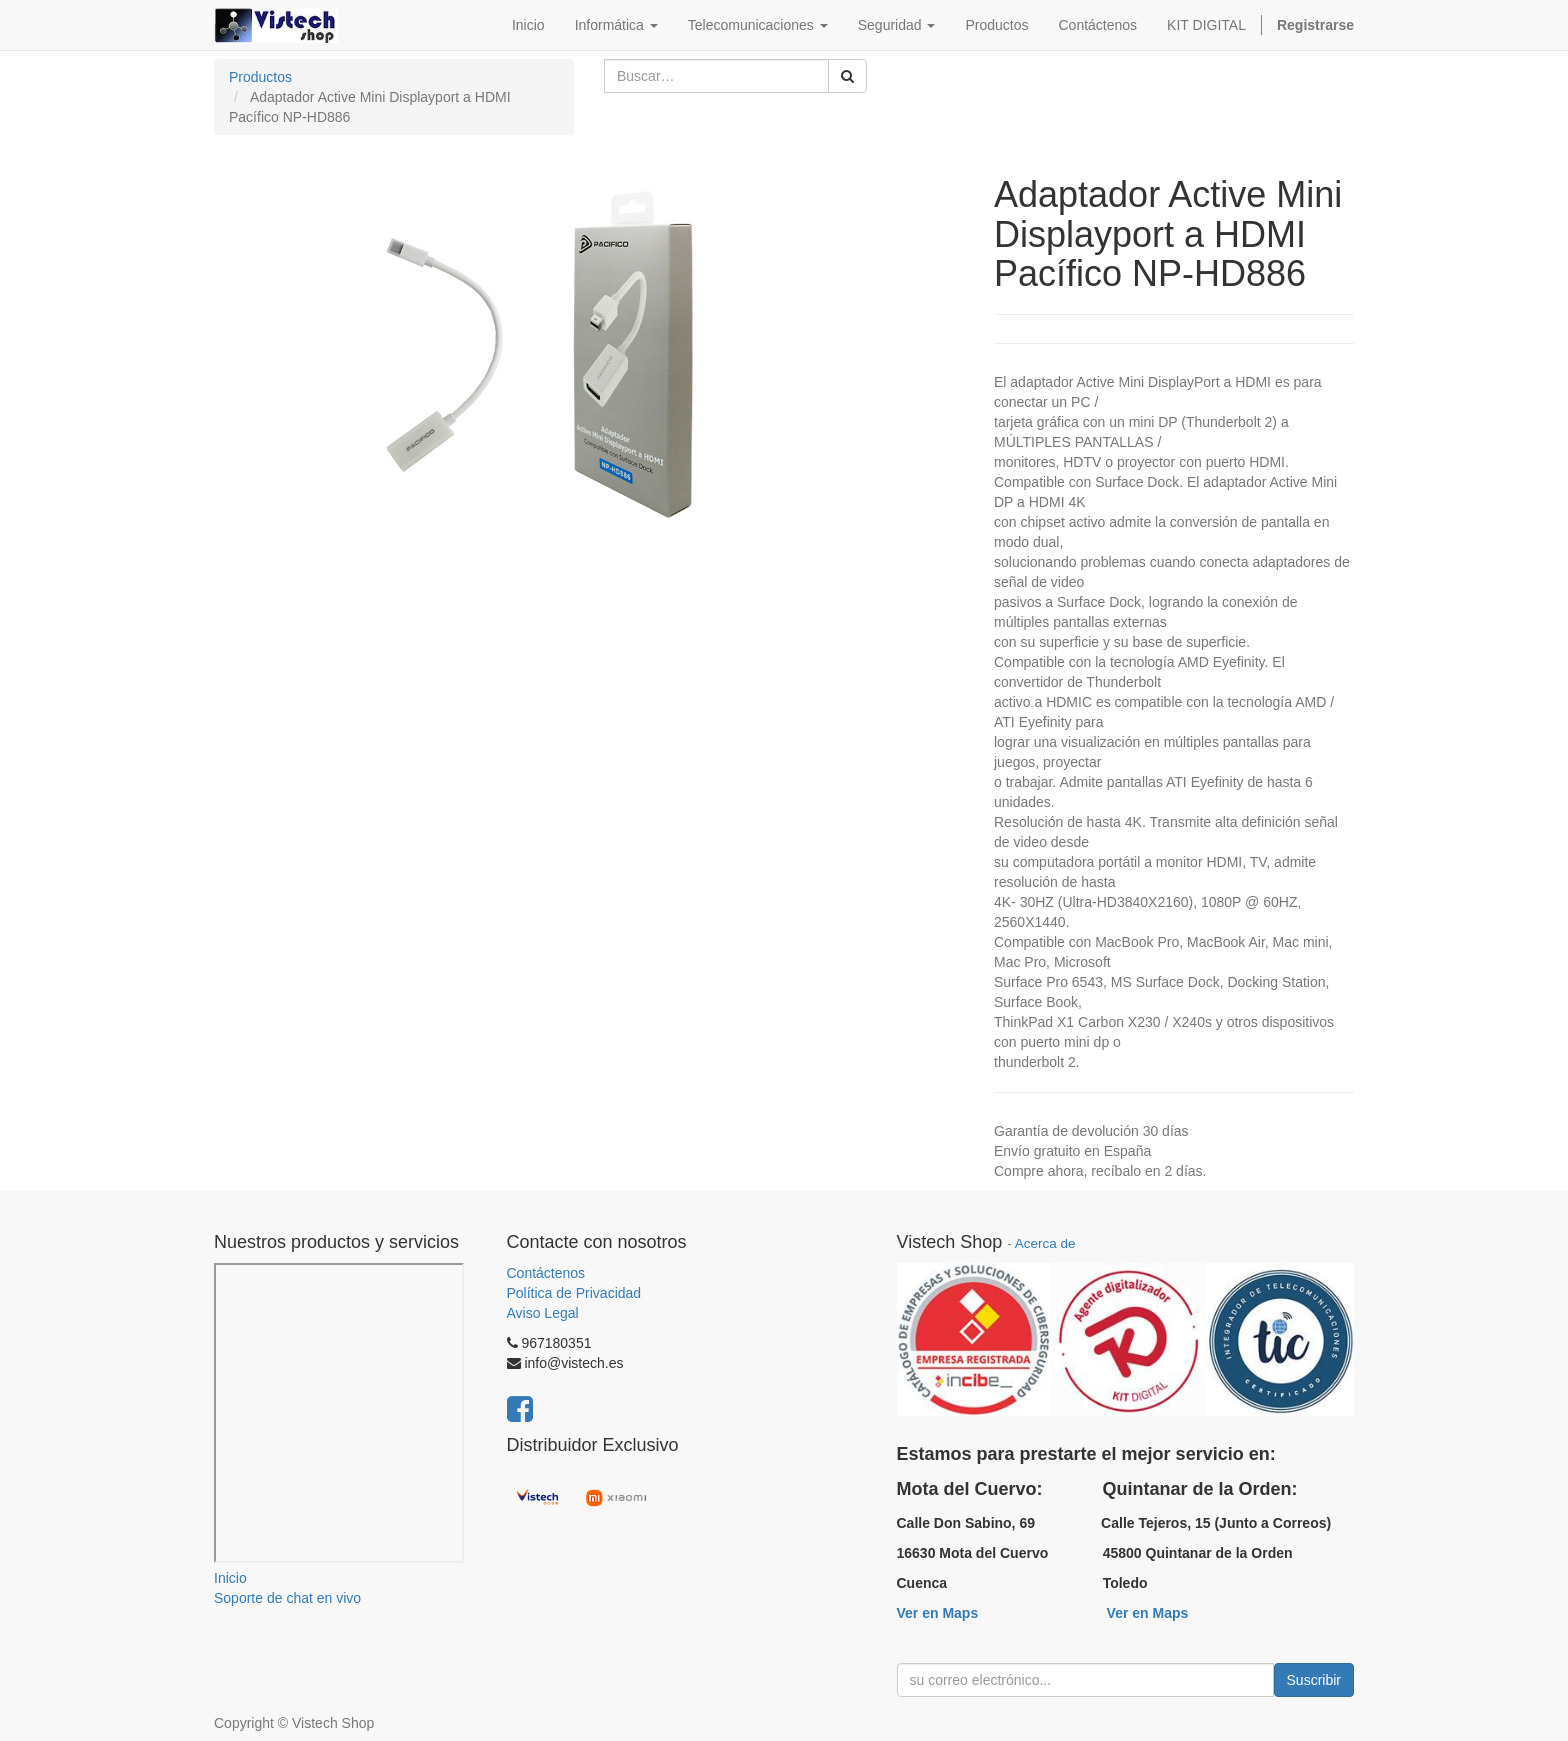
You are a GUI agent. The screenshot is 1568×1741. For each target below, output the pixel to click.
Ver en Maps (938, 1613)
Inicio (230, 1578)
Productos (260, 77)
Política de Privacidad (574, 1293)
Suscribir (1314, 1680)
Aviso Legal (543, 1313)
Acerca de (1045, 1243)
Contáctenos (546, 1273)
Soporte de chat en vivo (287, 1598)
